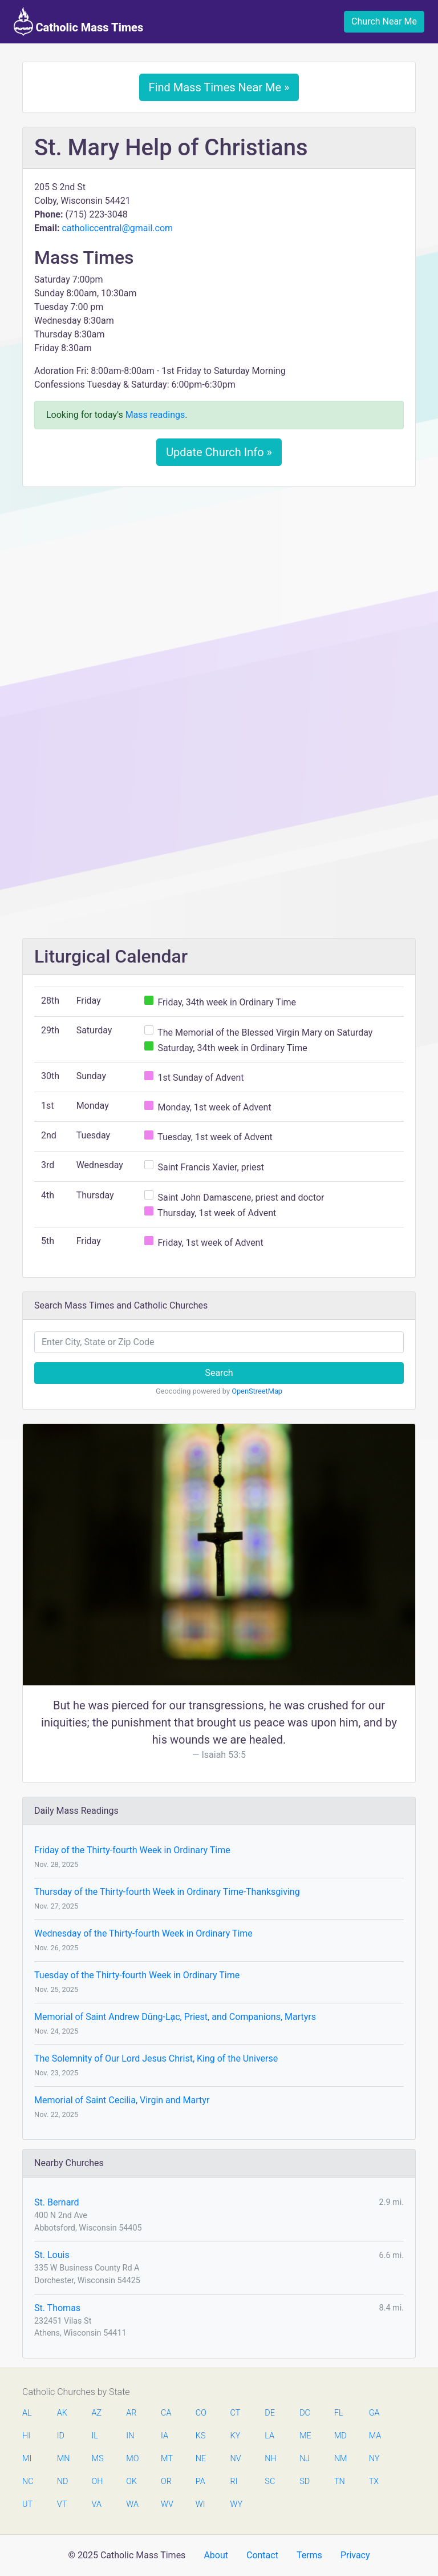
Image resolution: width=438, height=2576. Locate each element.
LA (269, 2436)
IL (95, 2436)
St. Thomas (57, 2308)
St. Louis (52, 2254)
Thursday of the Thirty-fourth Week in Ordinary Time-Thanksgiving (167, 1891)
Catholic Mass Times (78, 21)
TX (374, 2481)
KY (235, 2436)
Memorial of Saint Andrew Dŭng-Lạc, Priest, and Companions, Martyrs (175, 2016)
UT (27, 2504)
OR (166, 2481)
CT (235, 2413)
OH (97, 2481)
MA (374, 2436)
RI (234, 2481)
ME (305, 2436)
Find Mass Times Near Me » (219, 87)
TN (339, 2481)
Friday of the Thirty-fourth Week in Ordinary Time (132, 1850)
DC (304, 2413)
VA (97, 2504)
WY (236, 2504)
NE (201, 2459)
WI (200, 2504)
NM (340, 2459)
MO (131, 2459)
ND (62, 2481)
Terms (309, 2555)
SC (270, 2481)
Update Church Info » (219, 452)
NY (374, 2459)
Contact (262, 2555)
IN (130, 2436)
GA (374, 2413)
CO (201, 2413)
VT (62, 2504)
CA (166, 2413)
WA (131, 2504)
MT (166, 2459)
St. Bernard (56, 2202)
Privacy (355, 2555)
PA (200, 2481)
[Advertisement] (219, 581)
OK (131, 2481)
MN (62, 2459)
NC (28, 2481)
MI (26, 2459)
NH (270, 2459)
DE (270, 2413)
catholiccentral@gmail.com (117, 228)
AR (131, 2413)
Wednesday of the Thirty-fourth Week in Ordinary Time (143, 1933)
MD (340, 2436)
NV (235, 2459)
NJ (304, 2459)
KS (201, 2436)
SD (304, 2481)
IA (164, 2436)
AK (62, 2413)
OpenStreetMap (257, 1391)
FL (338, 2413)
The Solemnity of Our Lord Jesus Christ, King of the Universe (156, 2058)
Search (219, 1372)
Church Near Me (384, 21)
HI (26, 2436)
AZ (97, 2413)
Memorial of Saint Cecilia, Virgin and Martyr (121, 2100)
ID (60, 2436)
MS (97, 2459)
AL (27, 2413)
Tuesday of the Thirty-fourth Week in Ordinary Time (137, 1975)
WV (166, 2504)
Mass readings (155, 414)
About (216, 2555)
